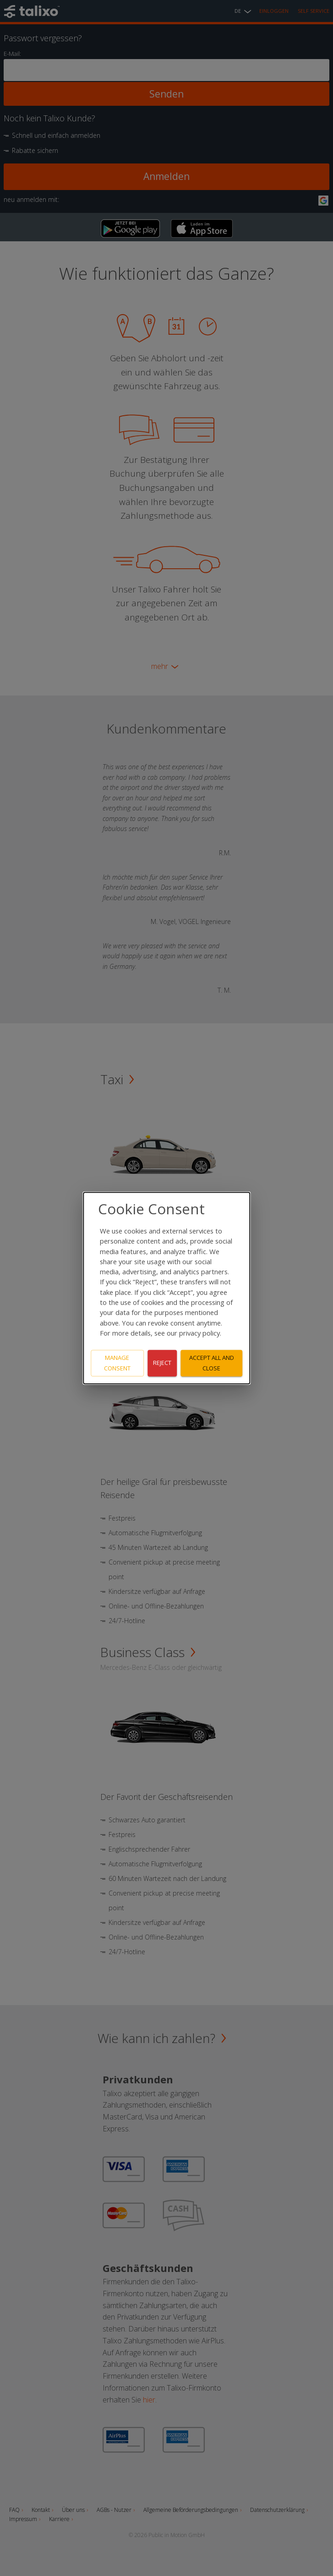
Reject (162, 1363)
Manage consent (117, 1362)
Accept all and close (211, 1362)
